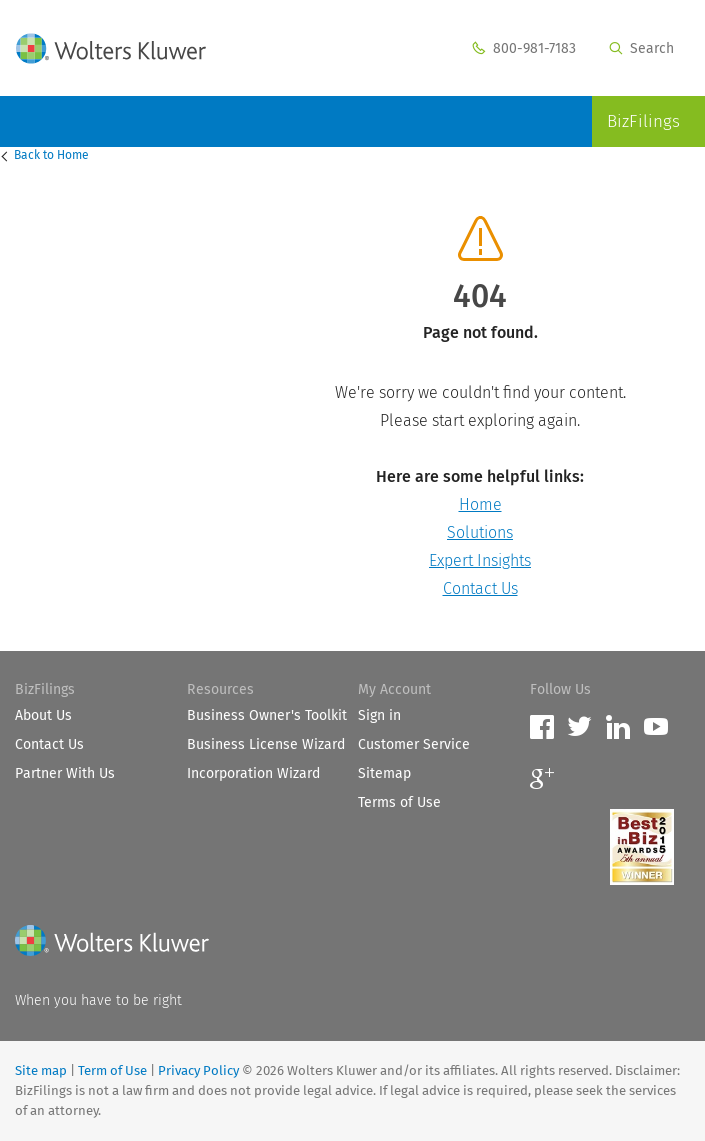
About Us (43, 715)
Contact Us (480, 588)
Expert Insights (480, 560)
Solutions (480, 532)
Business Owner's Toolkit (267, 715)
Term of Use (112, 1070)
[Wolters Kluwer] (112, 943)
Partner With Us (65, 773)
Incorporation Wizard (253, 773)
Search (641, 48)
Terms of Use (399, 802)
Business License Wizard (266, 744)
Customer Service (414, 744)
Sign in (379, 715)
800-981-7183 (524, 48)
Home (53, 155)
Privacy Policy (198, 1070)
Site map (41, 1070)
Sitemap (384, 773)
